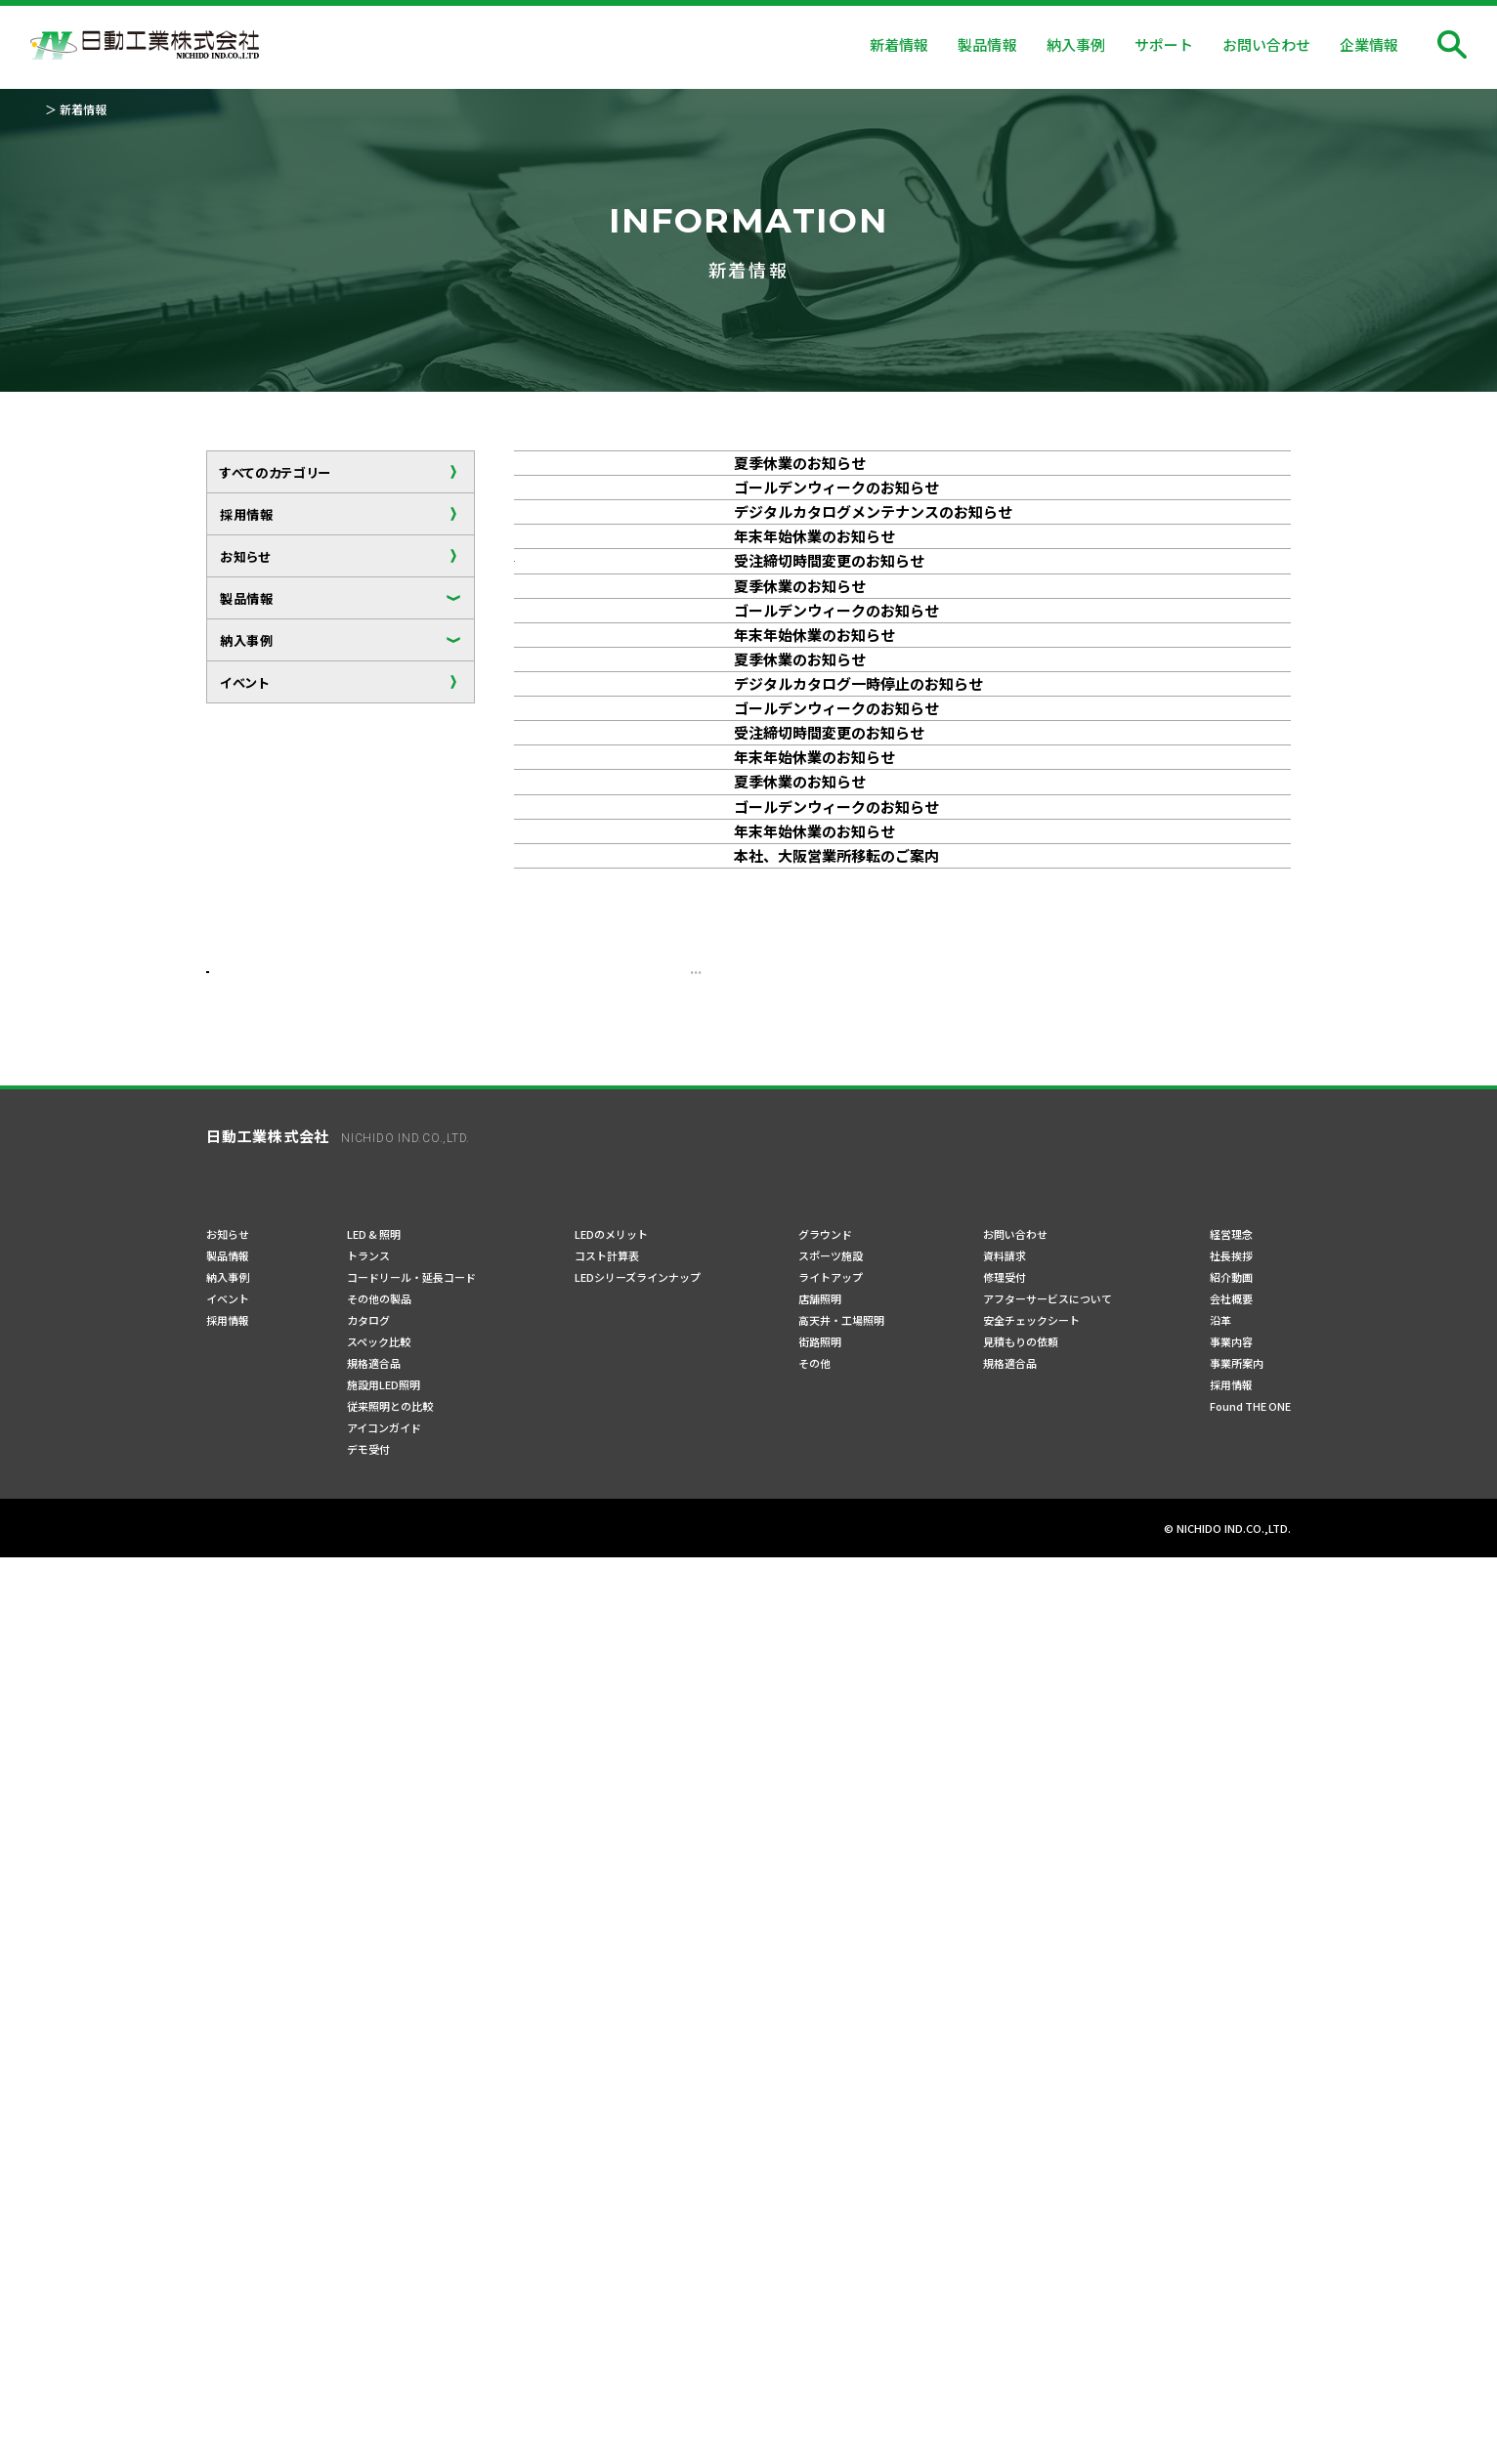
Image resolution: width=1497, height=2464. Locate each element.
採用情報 (247, 514)
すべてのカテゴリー (275, 472)
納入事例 (247, 640)
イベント (245, 682)
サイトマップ (478, 2434)
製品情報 (247, 598)
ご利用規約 (383, 2434)
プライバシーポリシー (264, 2434)
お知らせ (245, 556)
